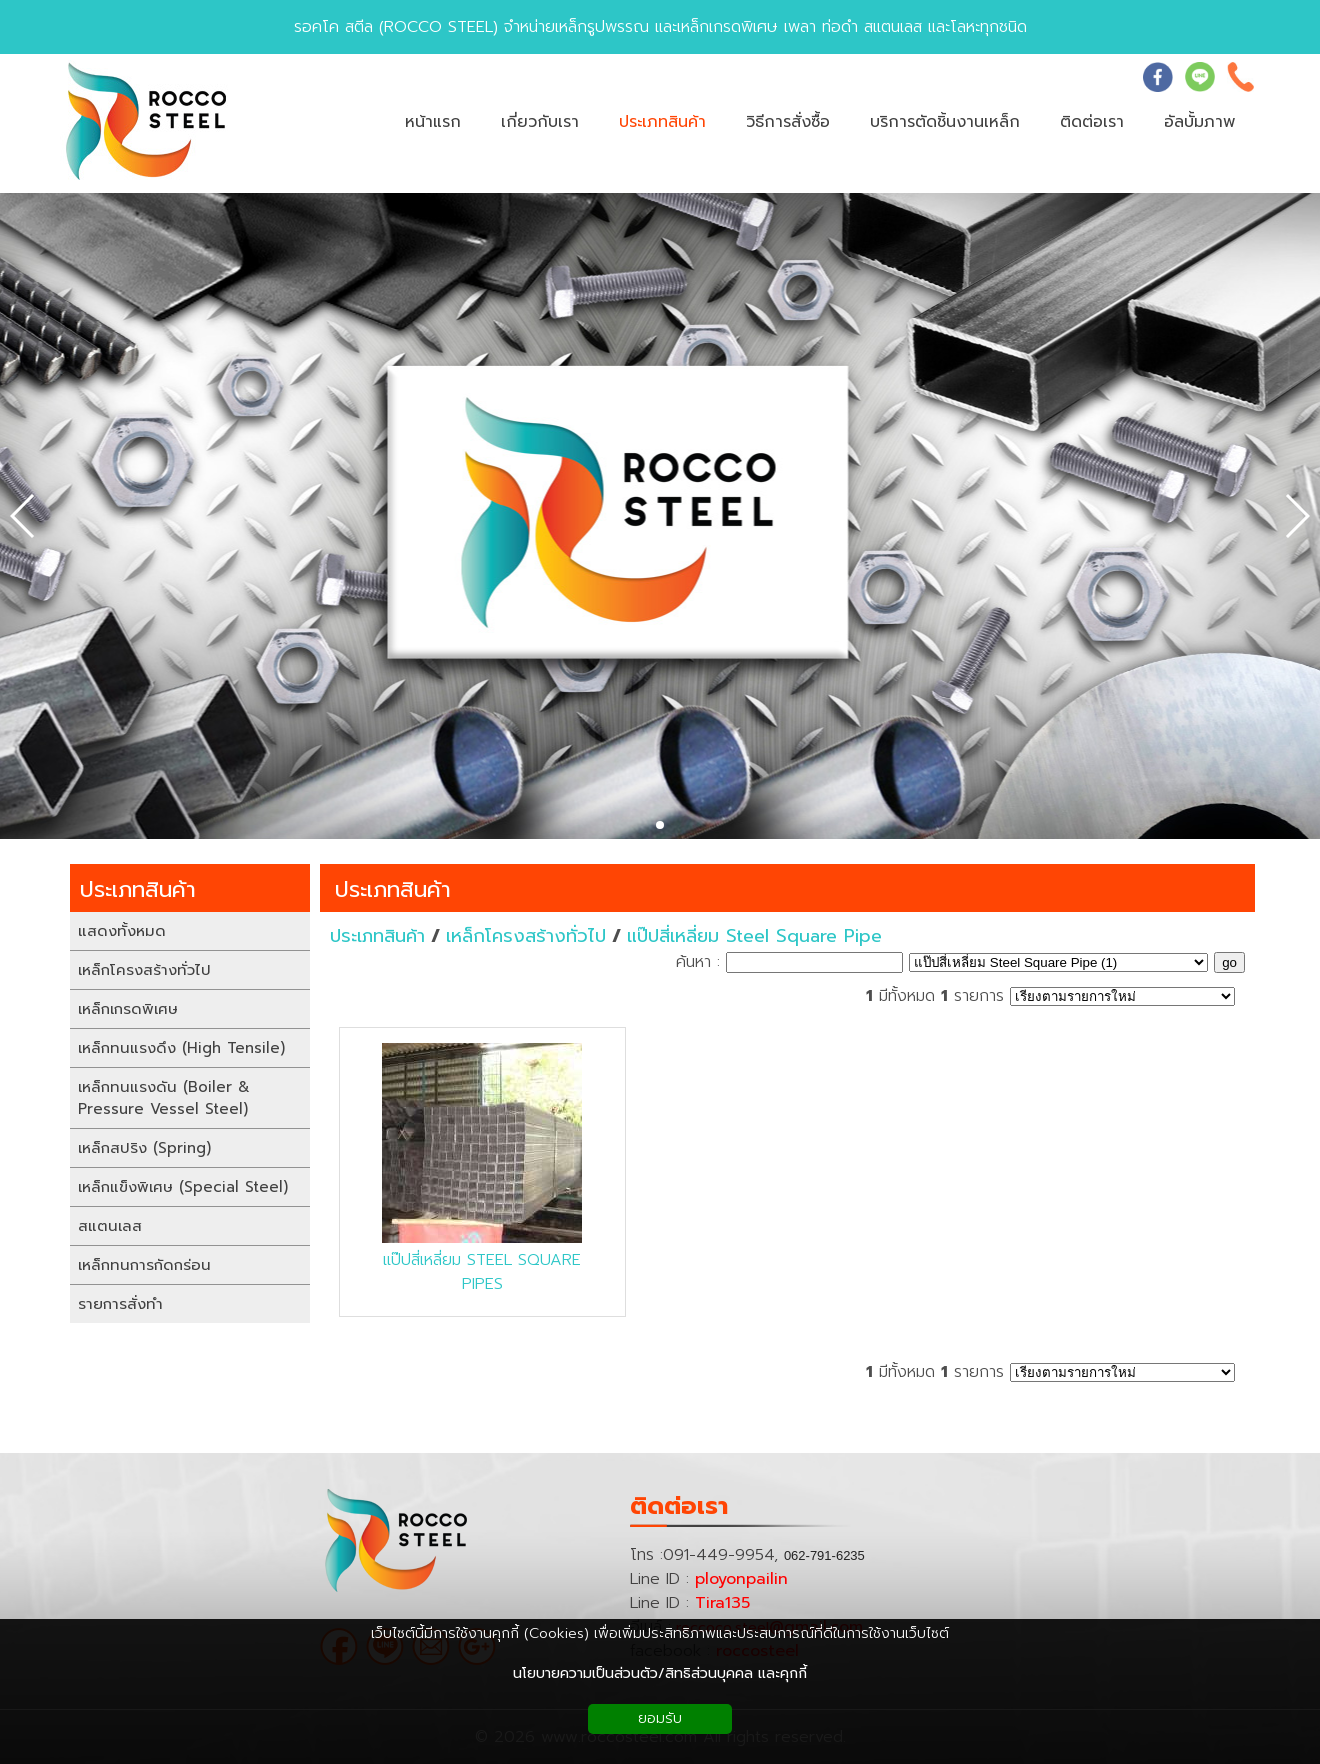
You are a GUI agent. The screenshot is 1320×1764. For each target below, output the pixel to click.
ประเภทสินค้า (393, 889)
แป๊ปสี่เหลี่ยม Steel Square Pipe (754, 936)
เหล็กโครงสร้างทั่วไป (526, 936)
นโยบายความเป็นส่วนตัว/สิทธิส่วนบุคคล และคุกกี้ (660, 1673)
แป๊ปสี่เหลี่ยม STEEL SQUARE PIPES (482, 1272)
